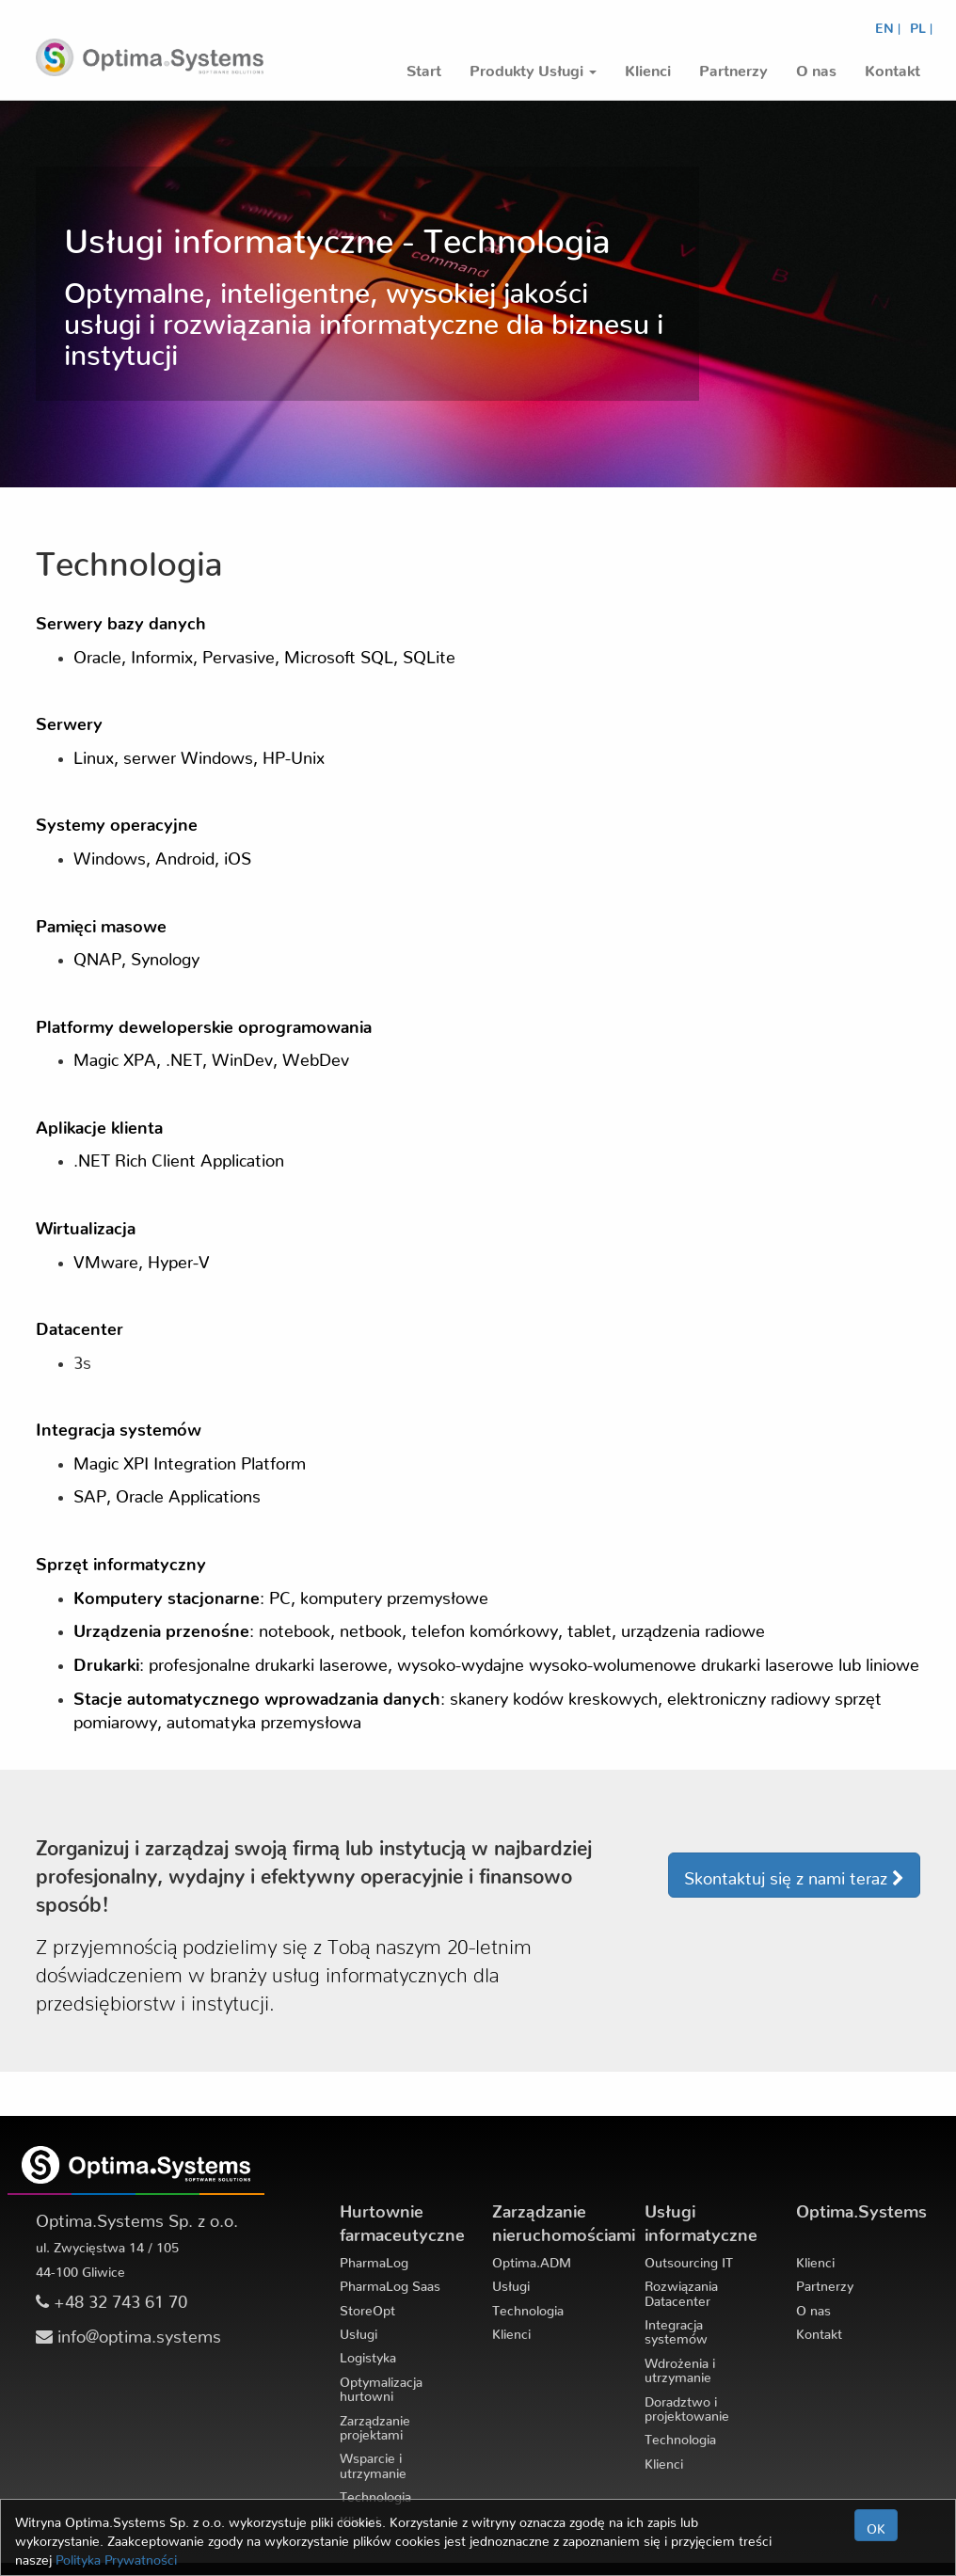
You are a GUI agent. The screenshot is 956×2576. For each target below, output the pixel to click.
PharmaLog (374, 2259)
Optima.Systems (861, 2207)
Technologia (375, 2493)
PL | (921, 24)
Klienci (511, 2330)
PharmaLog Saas (390, 2282)
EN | (887, 24)
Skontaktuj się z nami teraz (794, 1877)
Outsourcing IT (689, 2259)
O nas (813, 2307)
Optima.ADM (531, 2259)
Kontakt (819, 2330)
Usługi (358, 2330)
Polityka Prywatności (116, 2556)
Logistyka (368, 2354)
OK (876, 2525)
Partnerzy (824, 2282)
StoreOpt (367, 2307)
